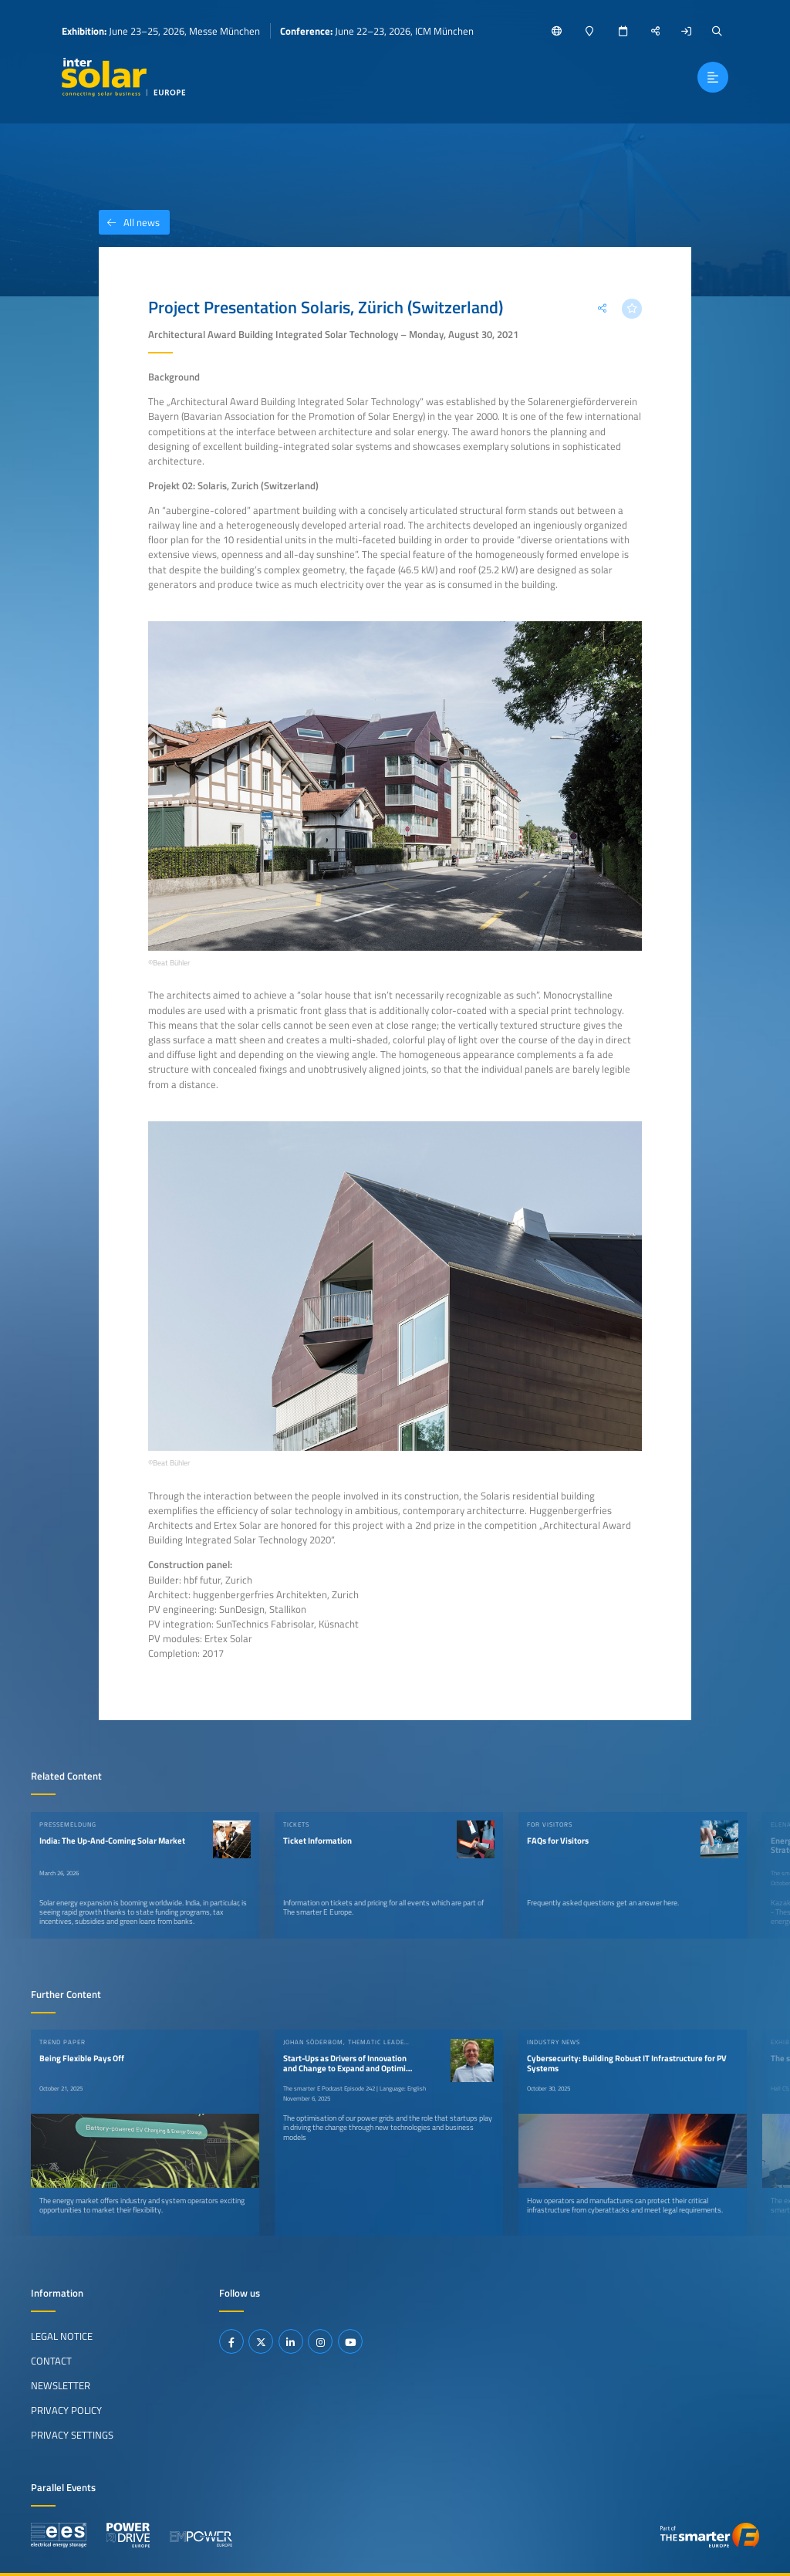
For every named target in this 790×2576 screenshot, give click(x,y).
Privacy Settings (72, 2434)
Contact (51, 2360)
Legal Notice (62, 2336)
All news (129, 222)
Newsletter (60, 2385)
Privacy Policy (66, 2410)
